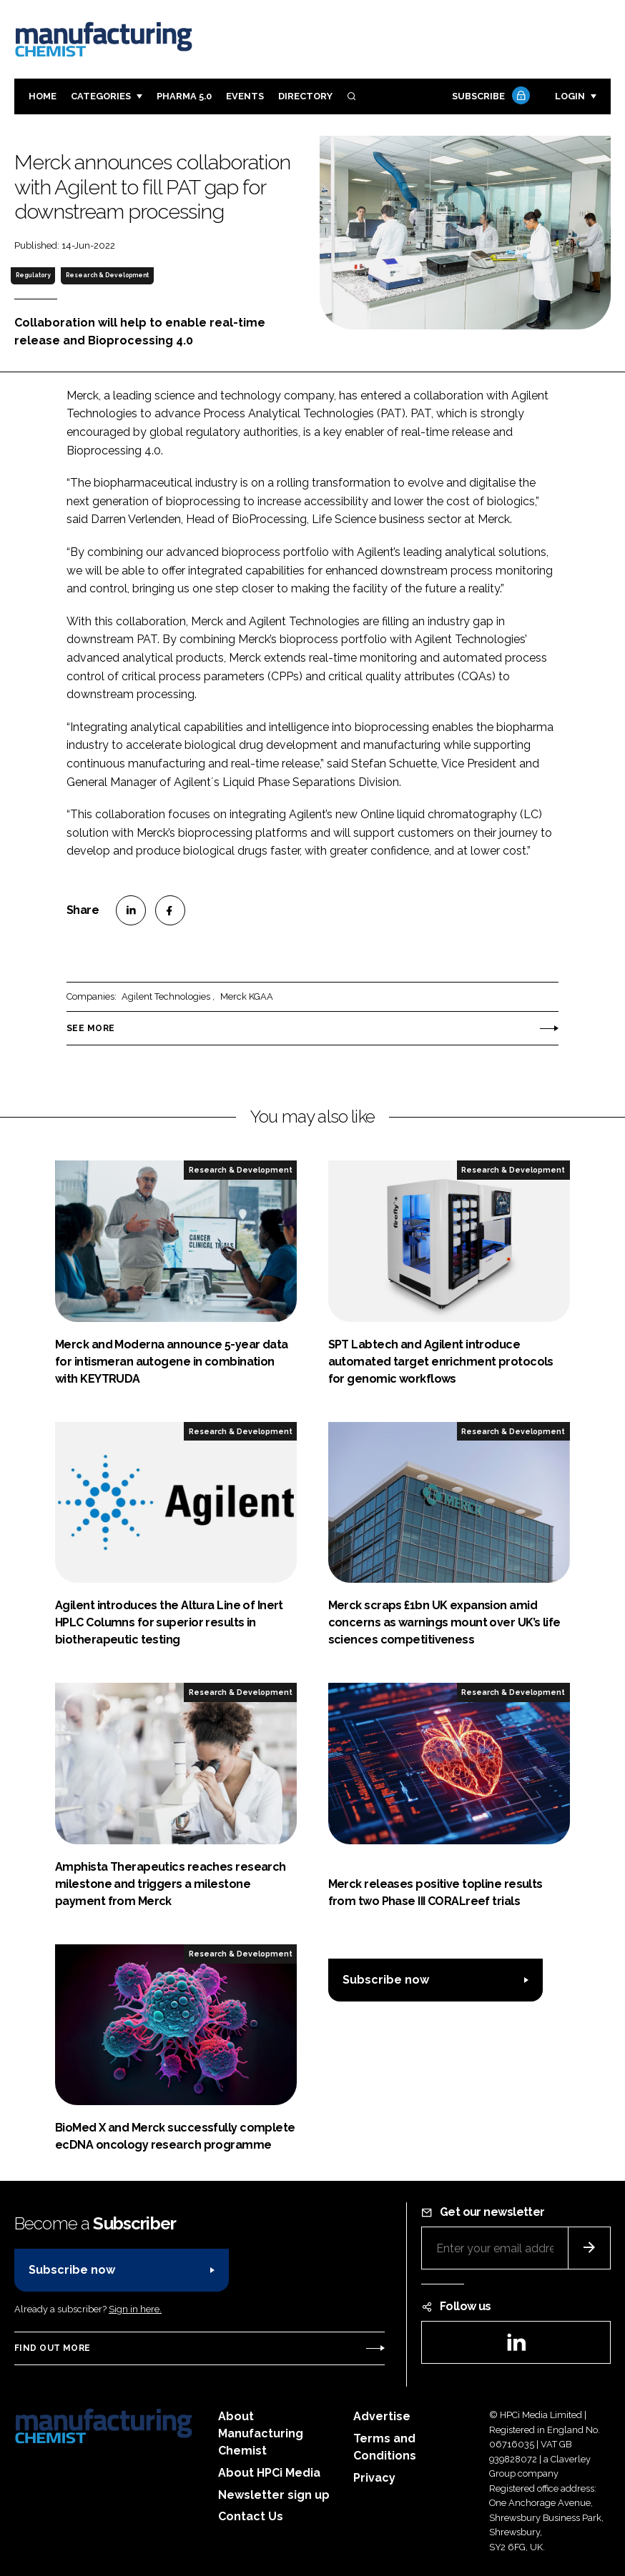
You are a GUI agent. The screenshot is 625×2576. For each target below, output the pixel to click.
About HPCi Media (269, 2473)
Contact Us (250, 2516)
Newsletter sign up (274, 2495)
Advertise (381, 2416)
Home (42, 96)
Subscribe (489, 97)
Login (570, 96)
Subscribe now (386, 1979)
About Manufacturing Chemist (260, 2433)
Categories (101, 96)
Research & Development (107, 275)
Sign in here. (135, 2309)
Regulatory (33, 275)
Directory (305, 96)
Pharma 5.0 (184, 96)
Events (245, 96)
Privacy (374, 2478)
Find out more (52, 2348)
